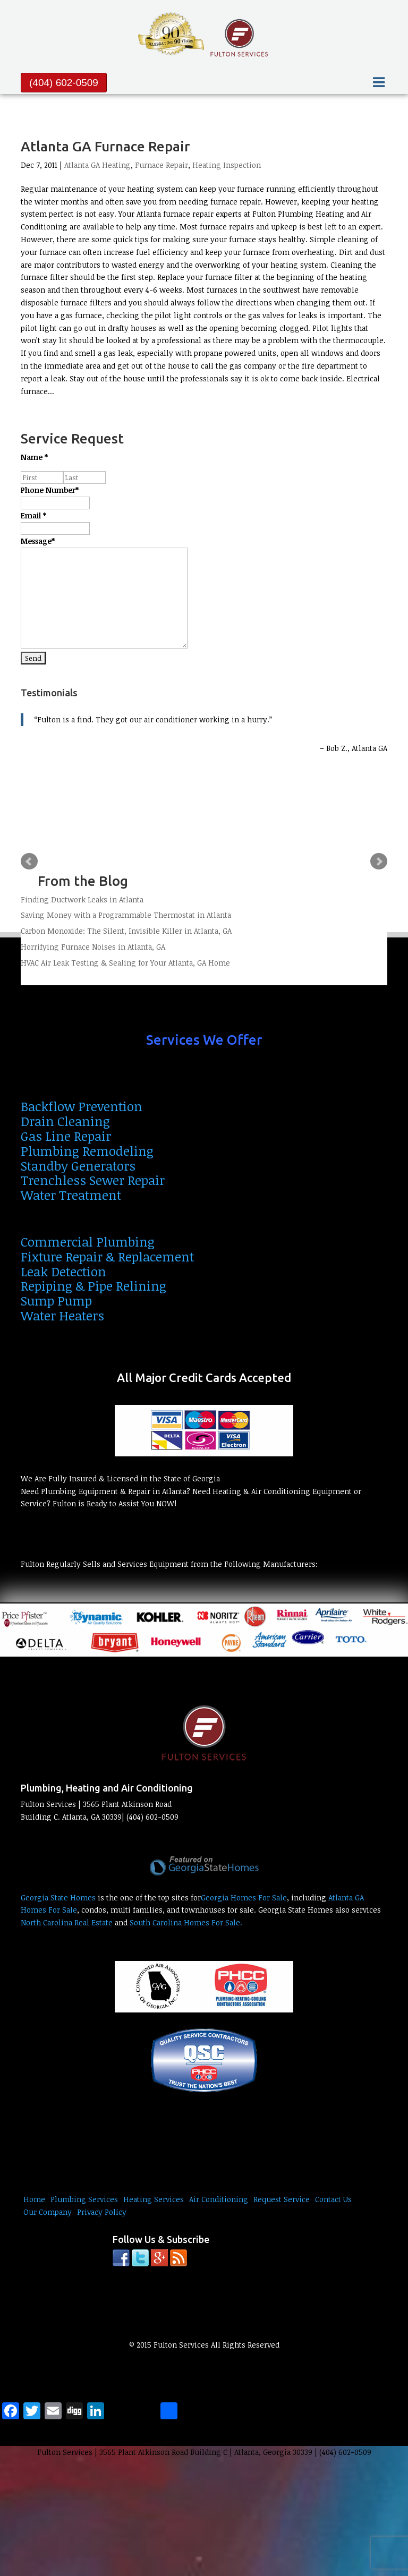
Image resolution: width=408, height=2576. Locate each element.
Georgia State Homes (58, 1897)
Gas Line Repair (66, 1136)
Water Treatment (71, 1195)
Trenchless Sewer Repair (93, 1180)
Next (378, 861)
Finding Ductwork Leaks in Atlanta (82, 899)
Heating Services (153, 2199)
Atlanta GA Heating (97, 165)
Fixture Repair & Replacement (107, 1256)
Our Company (47, 2212)
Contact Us (333, 2199)
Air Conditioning (218, 2199)
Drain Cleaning (65, 1121)
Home (34, 2199)
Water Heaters (62, 1315)
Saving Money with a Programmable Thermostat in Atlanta (126, 915)
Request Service (281, 2199)
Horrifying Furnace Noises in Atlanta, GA (93, 947)
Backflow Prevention (81, 1106)
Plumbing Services (84, 2199)
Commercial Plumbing (88, 1241)
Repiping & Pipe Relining (93, 1285)
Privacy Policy (101, 2212)
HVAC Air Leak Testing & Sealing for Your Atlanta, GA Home (125, 963)
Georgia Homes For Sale (244, 1897)
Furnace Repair (161, 165)
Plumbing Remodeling (87, 1150)
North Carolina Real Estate (67, 1922)
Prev (29, 861)
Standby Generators (78, 1165)
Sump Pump (56, 1300)
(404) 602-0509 (63, 82)
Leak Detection (63, 1271)
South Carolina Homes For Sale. (186, 1922)
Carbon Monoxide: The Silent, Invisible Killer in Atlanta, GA (126, 931)
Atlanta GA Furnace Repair (105, 146)
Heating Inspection (226, 165)
